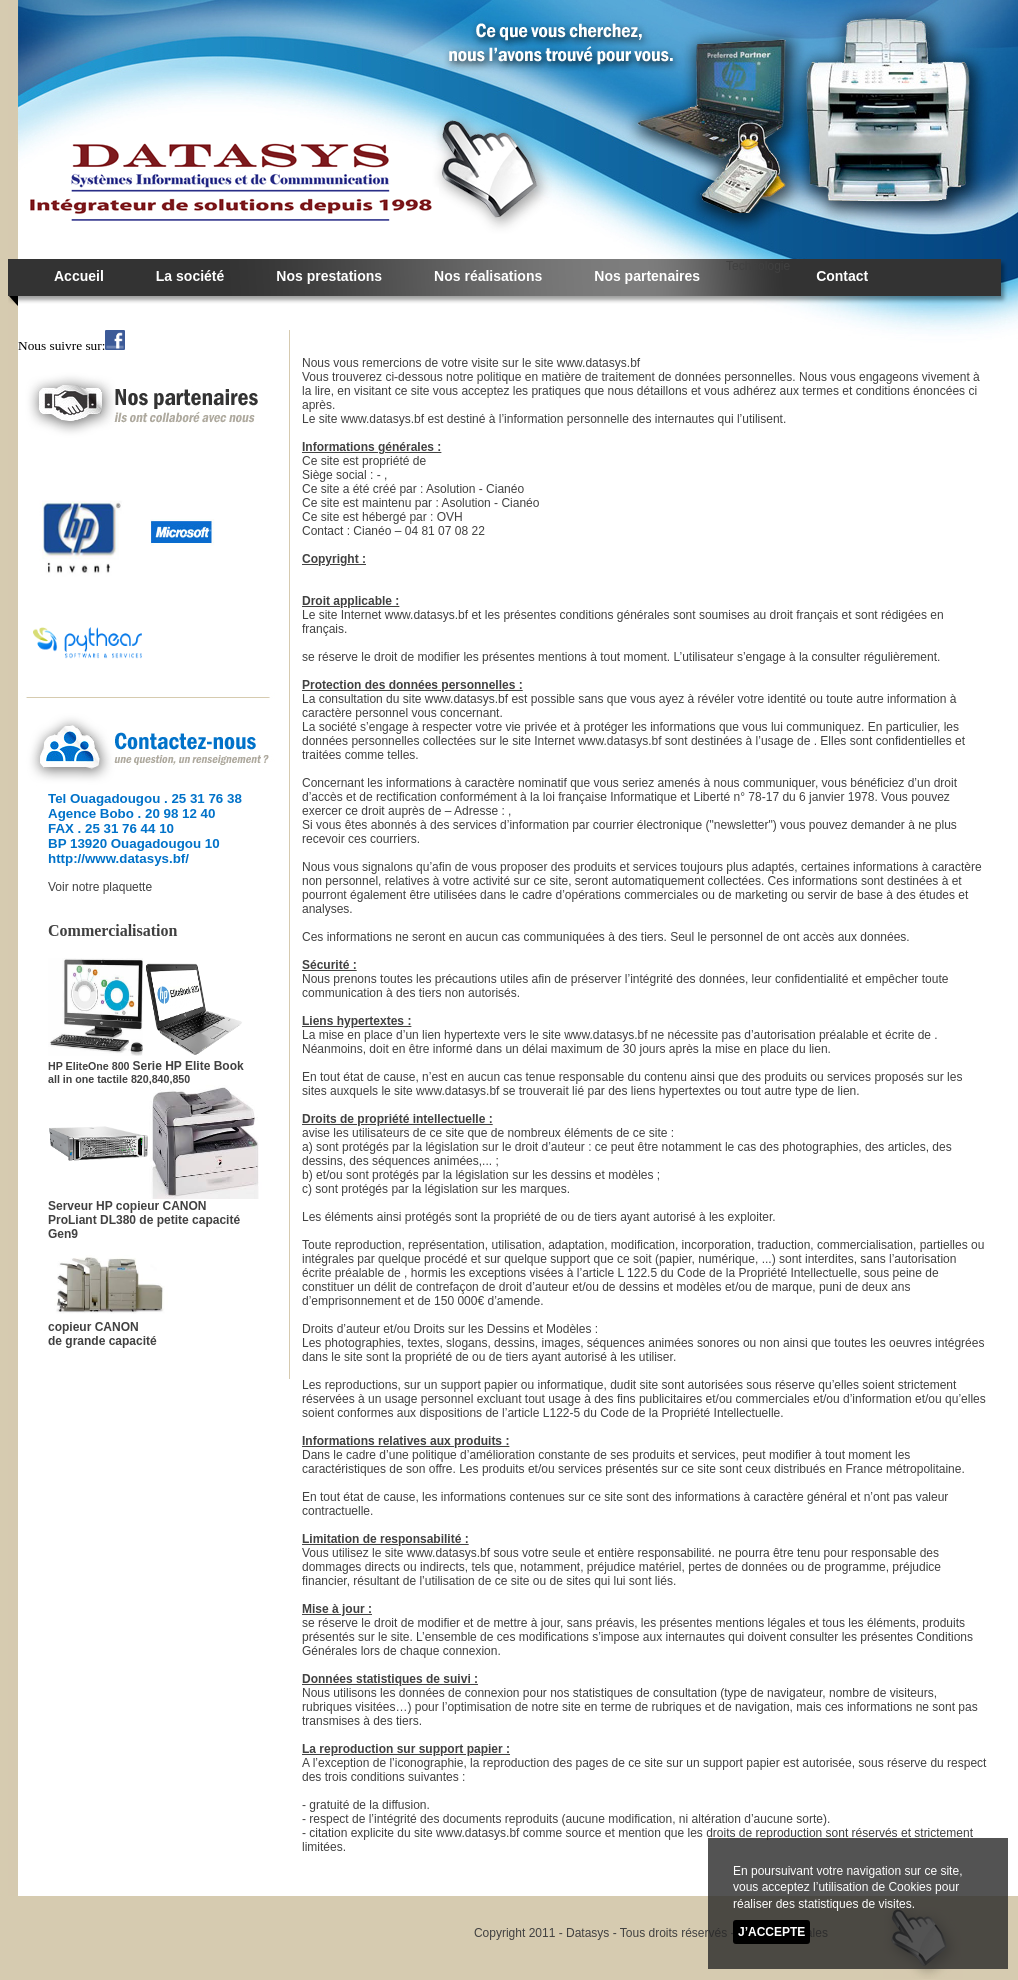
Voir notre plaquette (100, 887)
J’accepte (771, 1933)
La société (190, 276)
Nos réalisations (488, 276)
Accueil (79, 276)
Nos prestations (329, 276)
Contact (842, 276)
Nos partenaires (647, 276)
